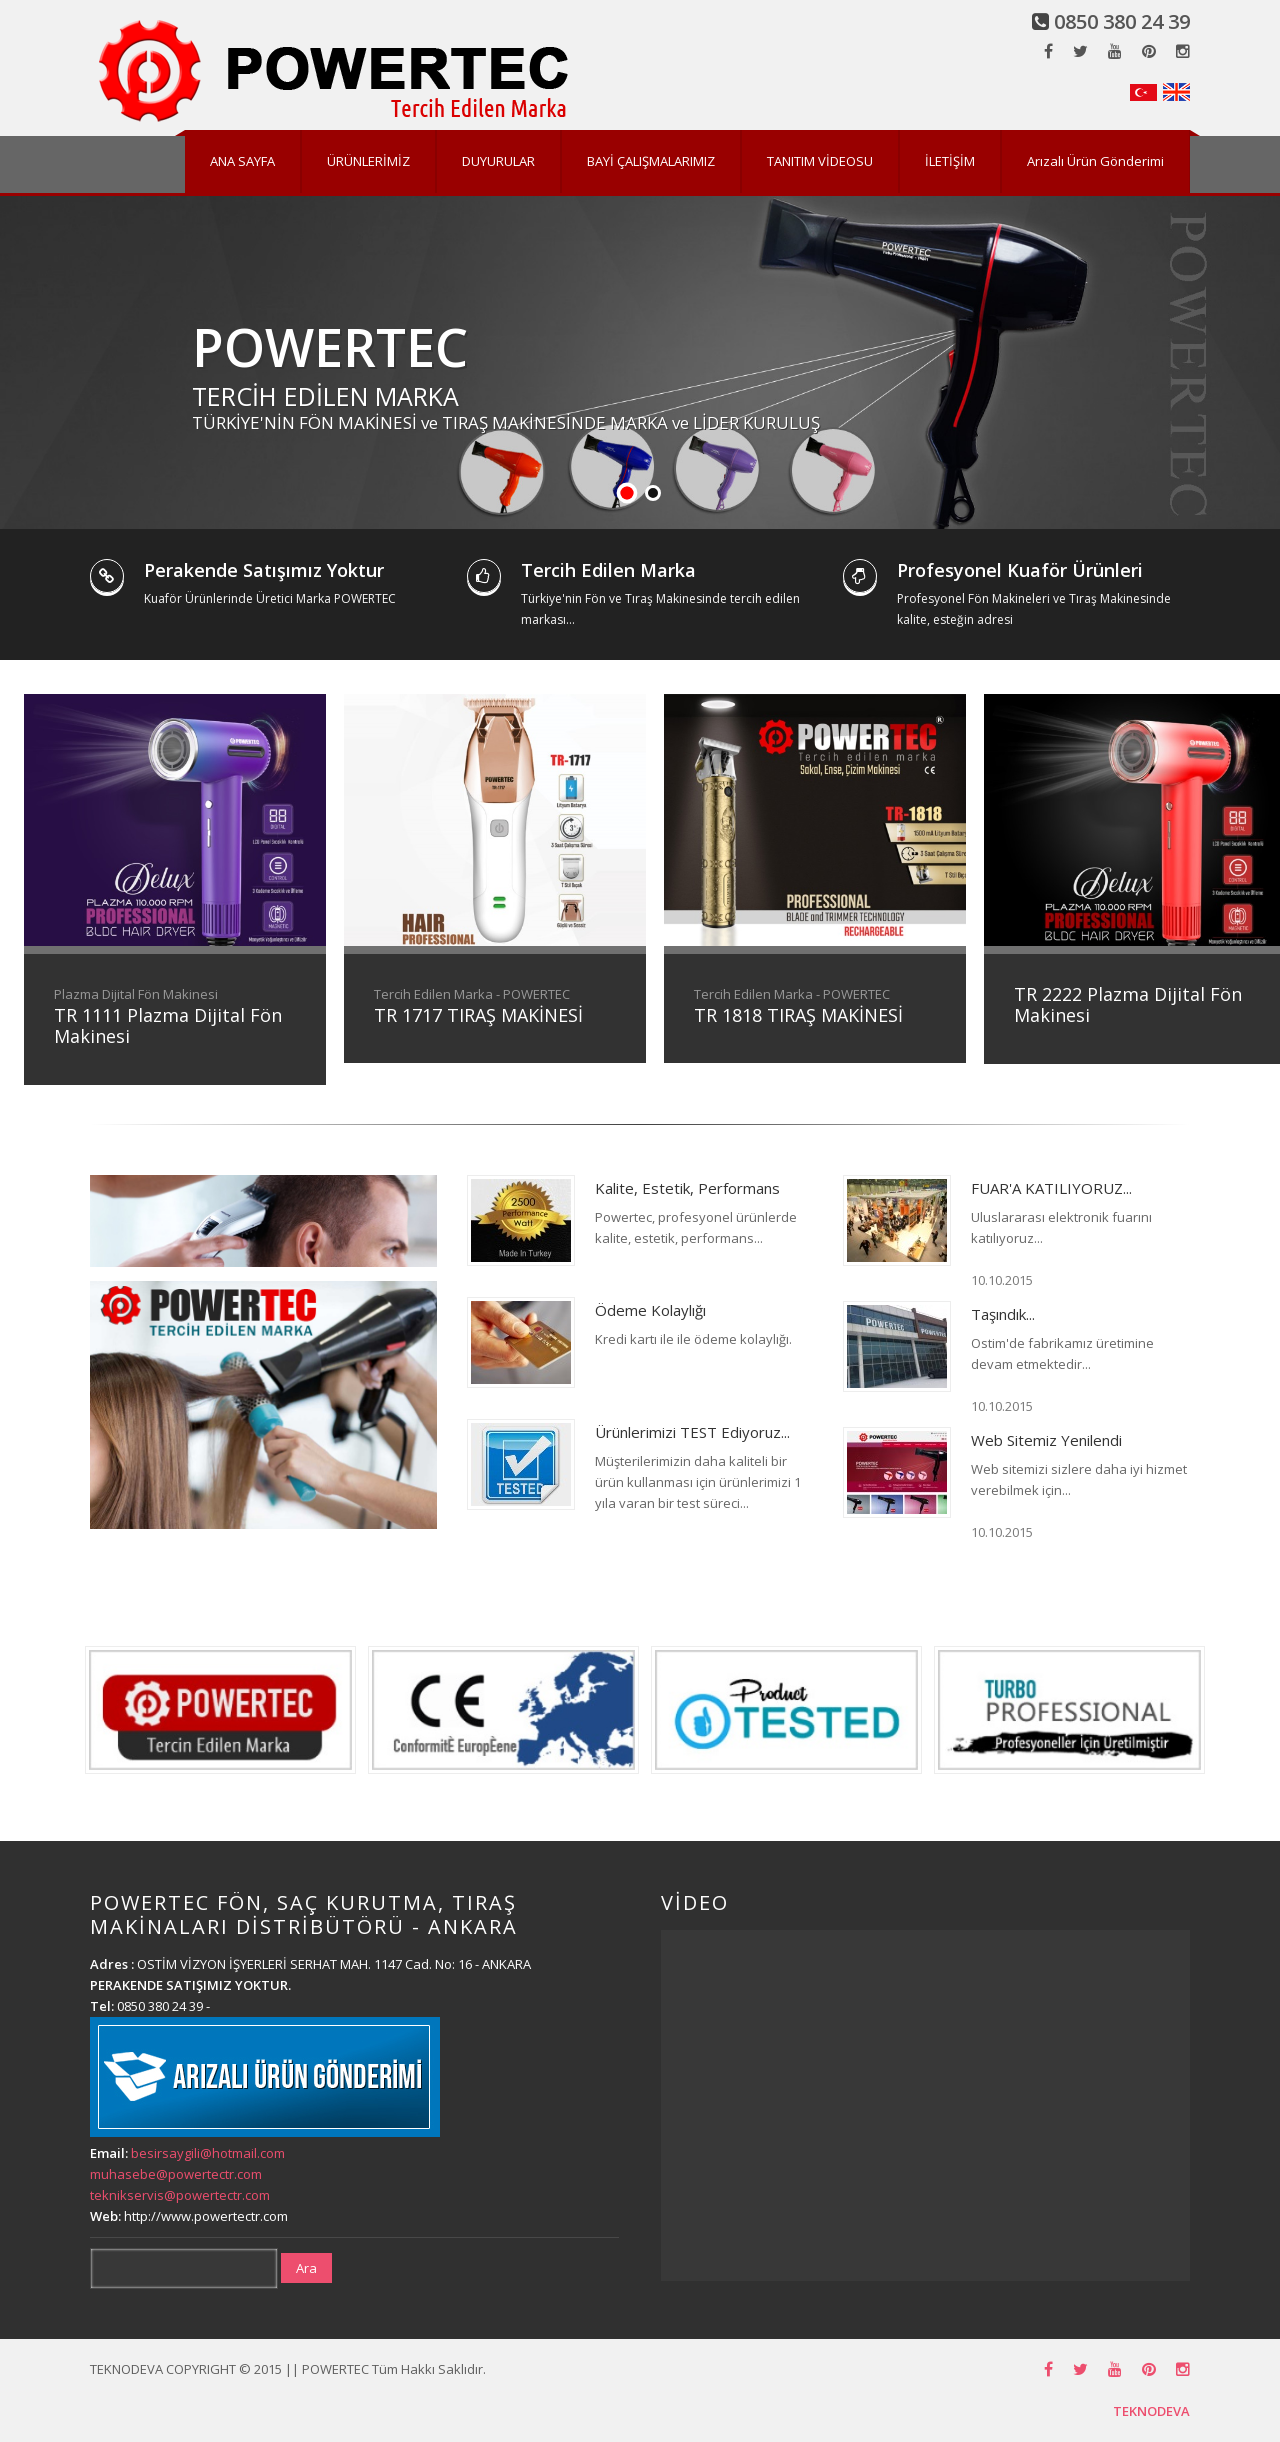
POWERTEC (330, 346)
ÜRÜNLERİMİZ (368, 161)
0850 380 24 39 (1122, 21)
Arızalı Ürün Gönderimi (1095, 161)
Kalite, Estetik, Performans (687, 1188)
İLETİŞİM (950, 161)
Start (1255, 493)
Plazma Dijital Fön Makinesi (136, 994)
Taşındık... (1003, 1314)
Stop (1270, 493)
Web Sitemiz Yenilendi (1046, 1440)
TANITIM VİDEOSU (820, 161)
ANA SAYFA (242, 161)
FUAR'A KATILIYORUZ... (1051, 1188)
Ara (306, 2268)
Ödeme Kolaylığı (650, 1310)
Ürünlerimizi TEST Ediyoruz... (692, 1432)
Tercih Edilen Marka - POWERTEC (472, 994)
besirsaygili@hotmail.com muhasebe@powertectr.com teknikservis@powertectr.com (187, 2174)
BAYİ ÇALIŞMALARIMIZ (651, 161)
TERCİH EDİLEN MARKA (325, 396)
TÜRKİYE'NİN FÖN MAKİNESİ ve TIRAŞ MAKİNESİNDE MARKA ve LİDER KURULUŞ (506, 422)
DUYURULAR (498, 161)
